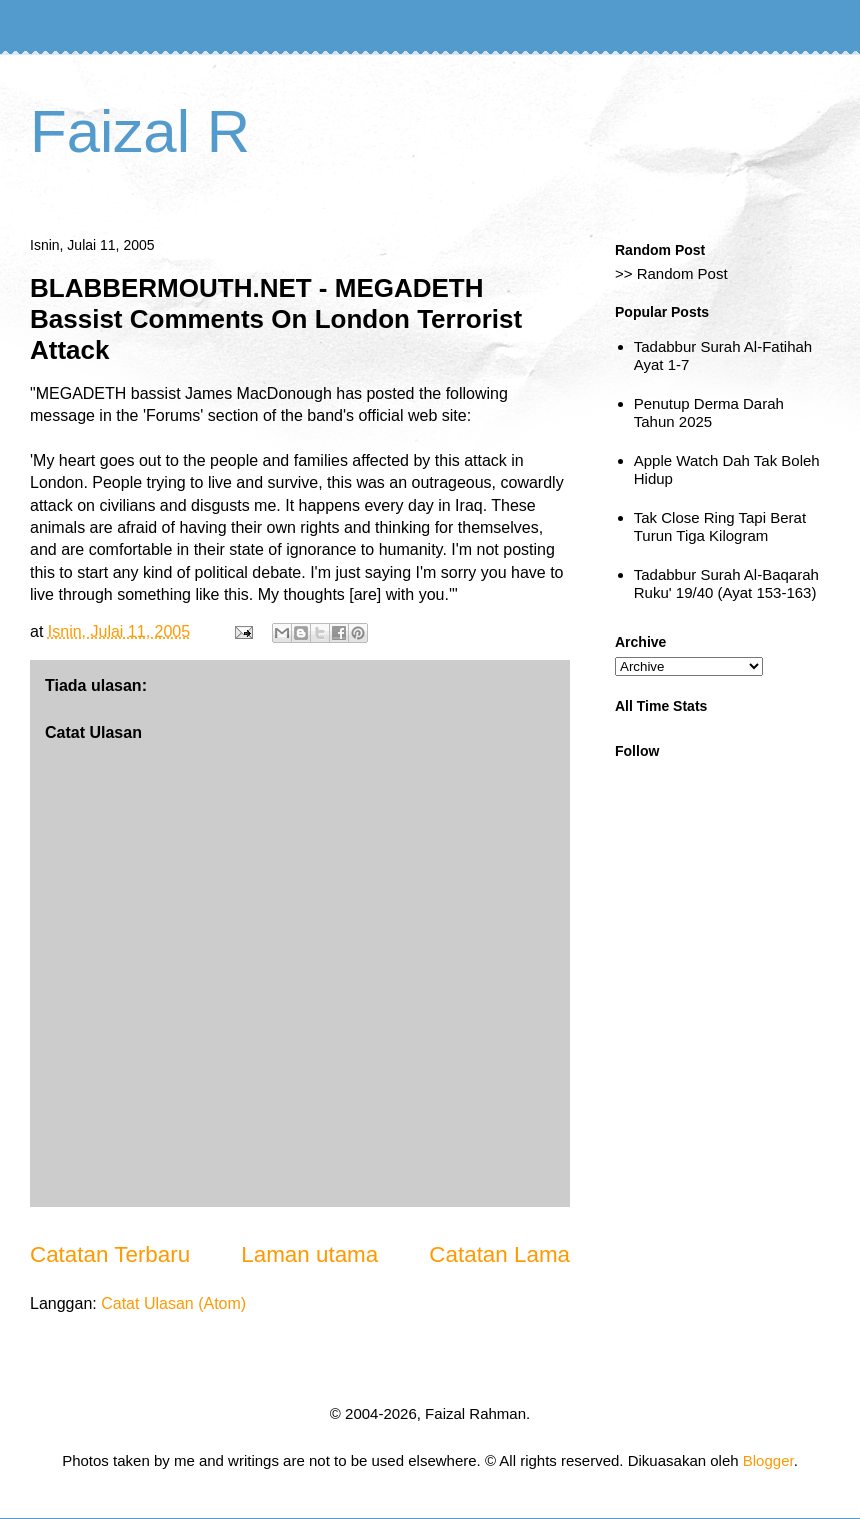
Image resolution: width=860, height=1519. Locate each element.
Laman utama (309, 1254)
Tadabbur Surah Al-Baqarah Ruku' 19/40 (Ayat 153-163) (726, 583)
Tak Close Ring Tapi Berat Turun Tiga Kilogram (720, 526)
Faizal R (140, 131)
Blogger (768, 1460)
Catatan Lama (499, 1254)
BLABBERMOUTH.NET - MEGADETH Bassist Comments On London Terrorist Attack (276, 319)
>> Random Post (671, 273)
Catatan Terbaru (110, 1254)
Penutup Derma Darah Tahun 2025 (709, 412)
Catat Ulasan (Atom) (173, 1303)
